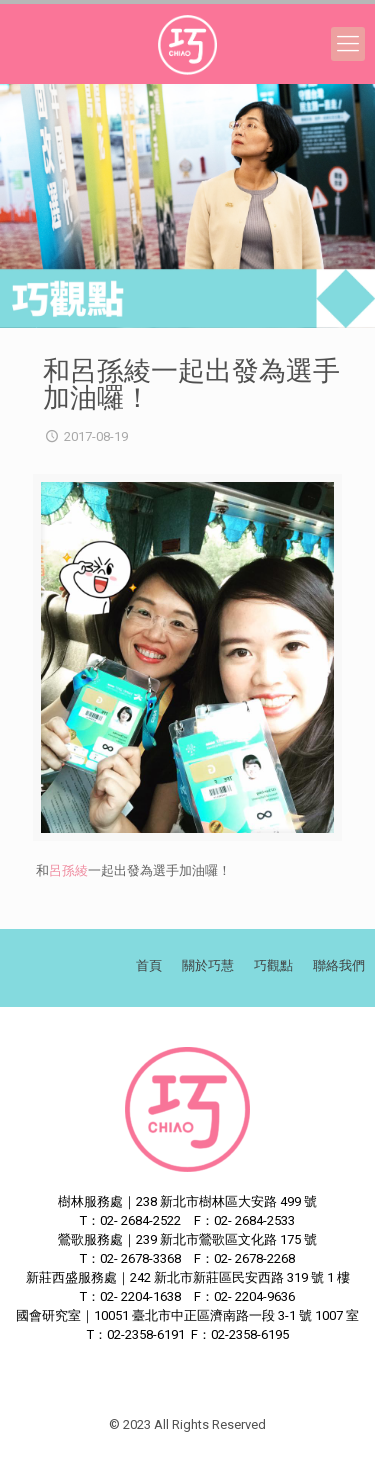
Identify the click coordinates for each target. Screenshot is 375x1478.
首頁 (149, 965)
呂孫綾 (68, 870)
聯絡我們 (339, 965)
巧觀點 (273, 965)
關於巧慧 (208, 965)
